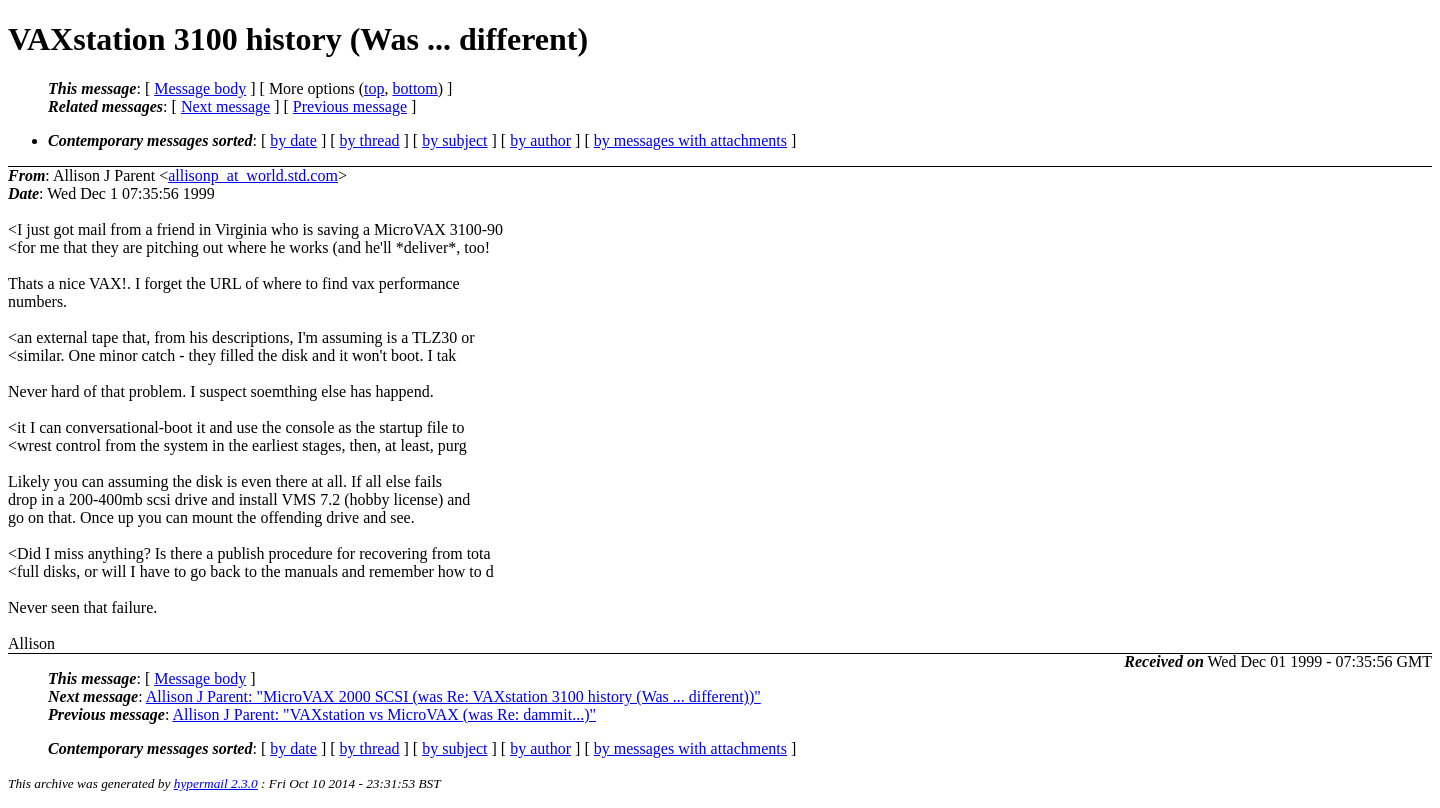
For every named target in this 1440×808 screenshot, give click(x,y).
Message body (200, 88)
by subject (454, 140)
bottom (414, 88)
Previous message (350, 106)
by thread (370, 140)
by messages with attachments (690, 140)
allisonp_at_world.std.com (253, 175)
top (374, 88)
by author (540, 140)
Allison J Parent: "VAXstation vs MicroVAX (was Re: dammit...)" (384, 714)
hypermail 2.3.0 (216, 783)
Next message (225, 106)
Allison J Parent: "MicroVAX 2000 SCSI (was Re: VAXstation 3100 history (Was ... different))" (453, 696)
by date (293, 140)
